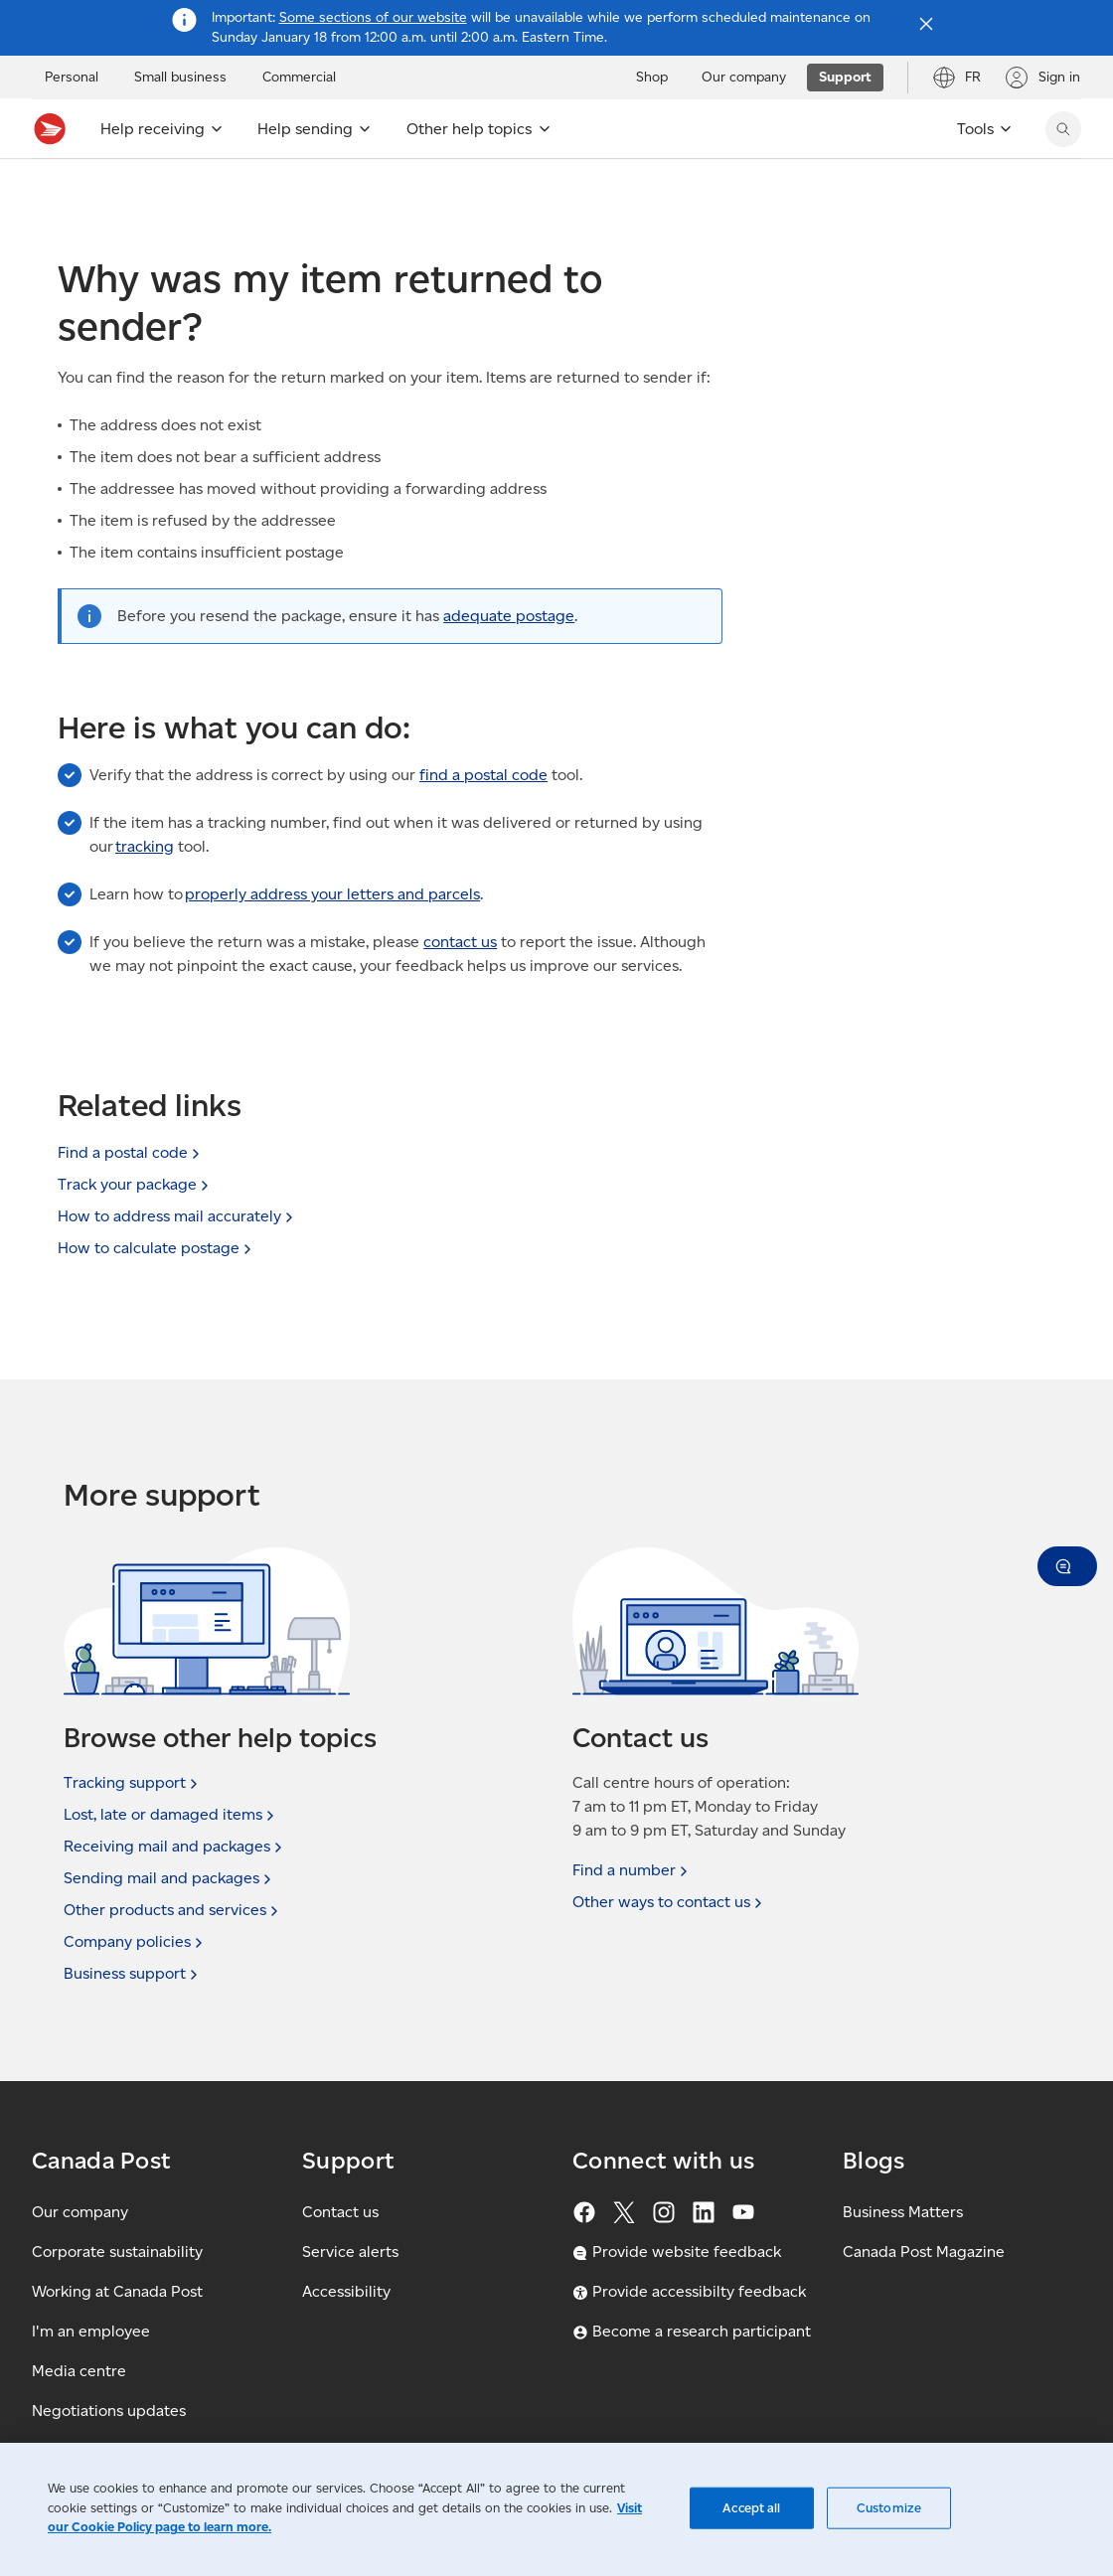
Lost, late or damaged (171, 1815)
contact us (460, 985)
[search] (1063, 129)
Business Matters (903, 2211)
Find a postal (131, 1152)
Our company (80, 2211)
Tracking (133, 1783)
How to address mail (177, 1216)
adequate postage (508, 659)
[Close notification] (926, 24)
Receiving (284, 193)
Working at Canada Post (117, 2291)
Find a (632, 1870)
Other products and (173, 1910)
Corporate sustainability (117, 2251)
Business (133, 1974)
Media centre (79, 2370)
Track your (135, 1184)
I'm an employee (91, 2331)
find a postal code (483, 818)
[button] (1067, 1566)
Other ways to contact (669, 1902)
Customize (889, 2507)
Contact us (340, 2211)
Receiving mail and (175, 1846)
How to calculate (156, 1247)
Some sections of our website (373, 17)
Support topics (181, 193)
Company (135, 1942)
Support (82, 193)
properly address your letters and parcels (332, 937)
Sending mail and (169, 1878)
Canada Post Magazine (924, 2251)
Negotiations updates (109, 2410)
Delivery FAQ (383, 193)
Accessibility (346, 2291)
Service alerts (350, 2251)
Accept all (751, 2507)
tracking (144, 890)
